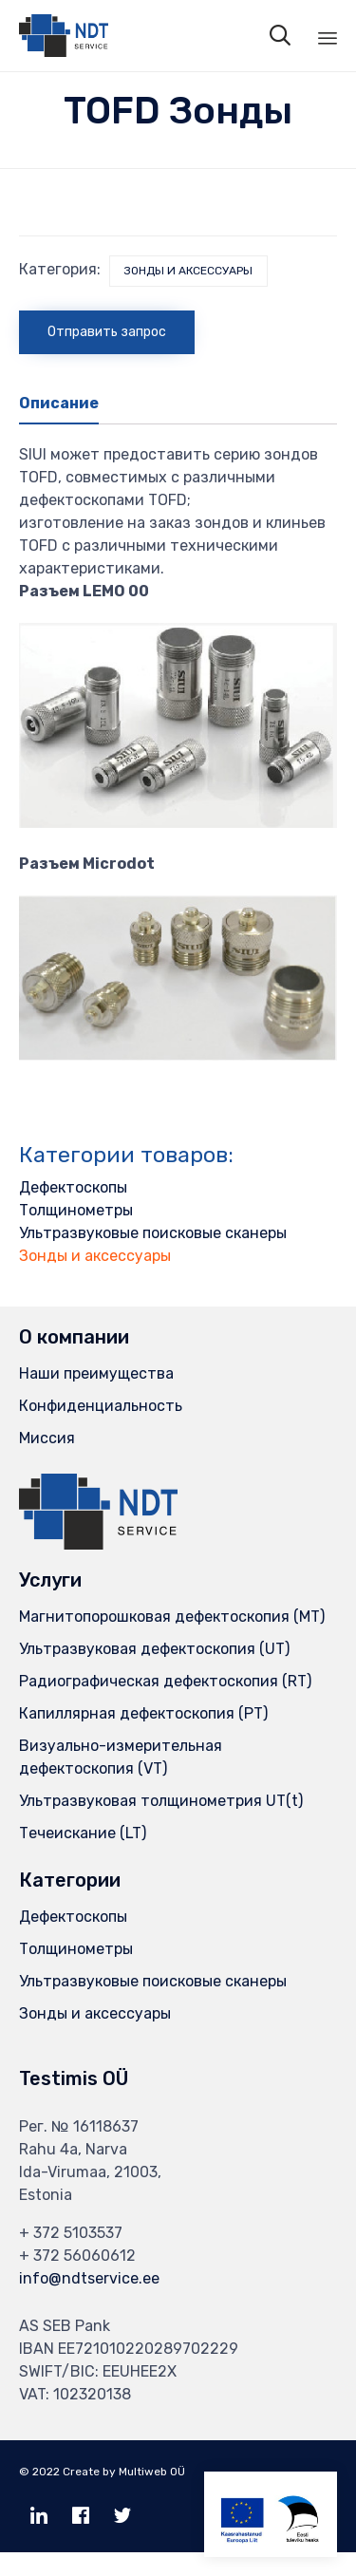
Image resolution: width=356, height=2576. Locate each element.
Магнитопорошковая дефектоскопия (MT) (172, 1617)
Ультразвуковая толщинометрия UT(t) (161, 1801)
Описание (59, 403)
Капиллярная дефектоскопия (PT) (143, 1713)
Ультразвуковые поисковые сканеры (153, 1233)
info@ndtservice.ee (89, 2278)
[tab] (68, 404)
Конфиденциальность (100, 1406)
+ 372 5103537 (70, 2233)
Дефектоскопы (73, 1187)
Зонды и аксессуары (188, 270)
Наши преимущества (96, 1373)
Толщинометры (76, 1210)
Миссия (47, 1438)
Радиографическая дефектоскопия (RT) (165, 1681)
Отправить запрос (106, 332)
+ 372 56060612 (77, 2256)
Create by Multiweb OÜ (124, 2471)
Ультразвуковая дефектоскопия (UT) (154, 1649)
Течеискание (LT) (82, 1833)
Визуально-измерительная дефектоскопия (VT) (120, 1757)
